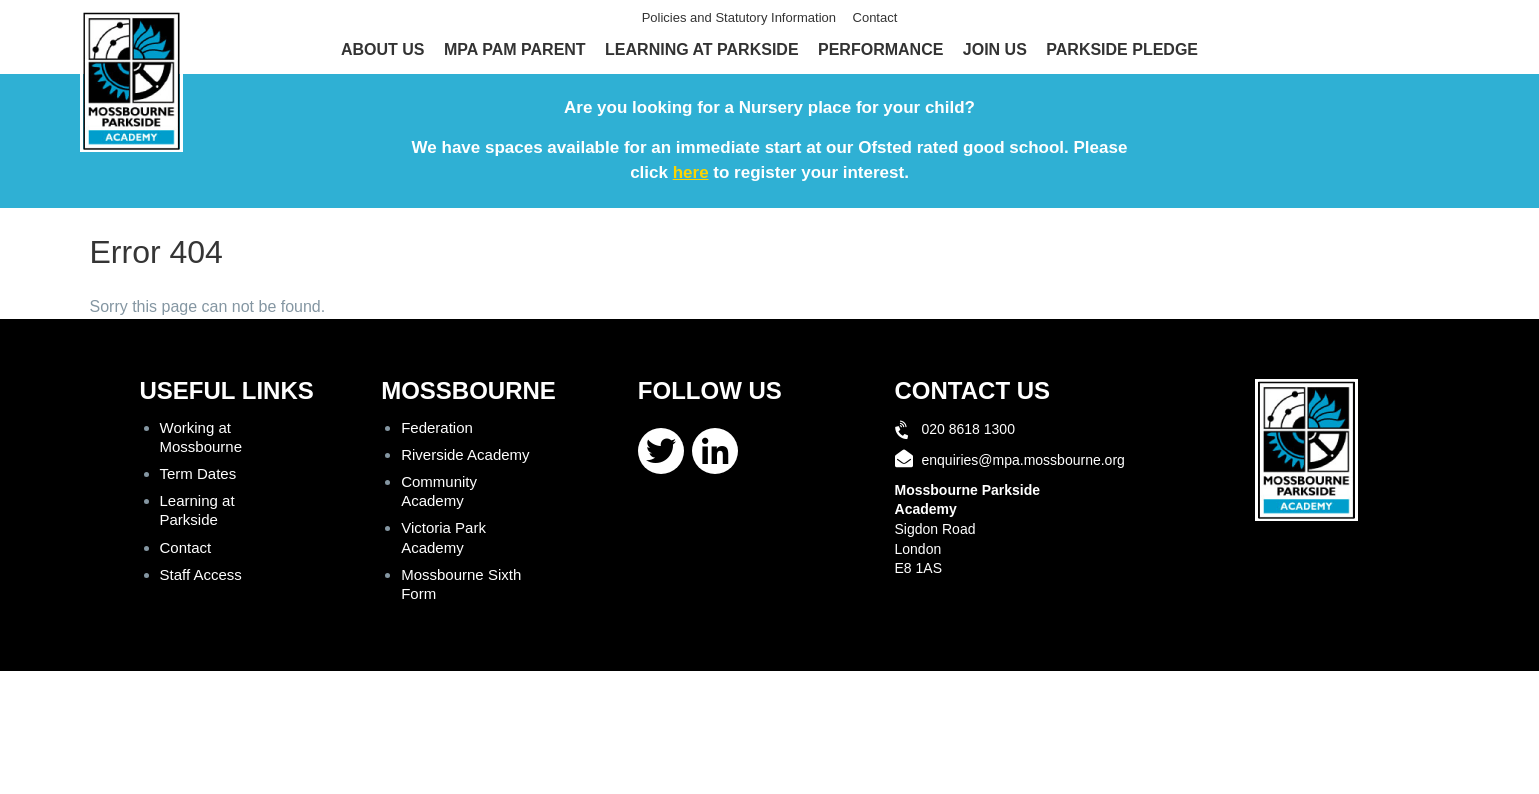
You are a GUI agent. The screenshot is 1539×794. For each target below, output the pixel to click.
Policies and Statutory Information (739, 17)
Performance (880, 49)
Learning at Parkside (701, 49)
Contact (875, 17)
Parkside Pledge (1122, 49)
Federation (437, 427)
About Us (383, 49)
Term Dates (198, 473)
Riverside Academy (465, 454)
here (691, 172)
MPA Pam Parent (515, 49)
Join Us (995, 49)
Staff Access (201, 574)
